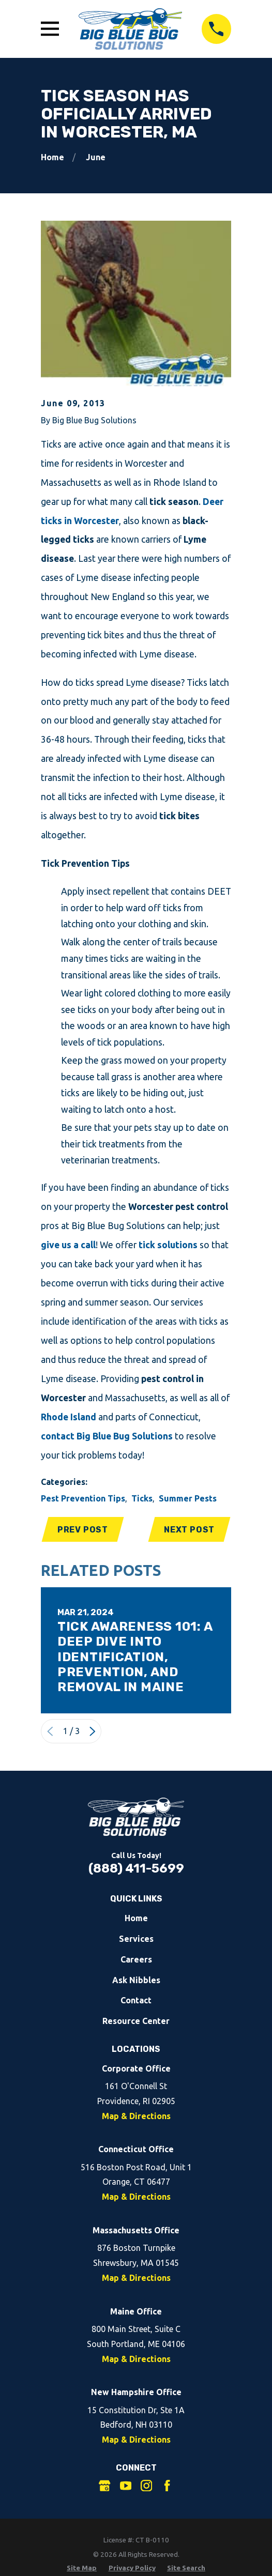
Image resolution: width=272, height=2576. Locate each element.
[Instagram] (146, 2486)
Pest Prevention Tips (83, 1498)
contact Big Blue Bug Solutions (107, 1436)
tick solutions (168, 1245)
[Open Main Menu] (50, 29)
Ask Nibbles (136, 1980)
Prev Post (83, 1530)
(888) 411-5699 (136, 1869)
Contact (136, 2001)
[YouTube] (125, 2486)
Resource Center (136, 2022)
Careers (136, 1960)
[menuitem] (82, 2569)
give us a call (68, 1245)
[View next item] (92, 1732)
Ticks (142, 1498)
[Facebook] (167, 2486)
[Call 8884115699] (217, 29)
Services (136, 1939)
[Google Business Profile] (104, 2486)
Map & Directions (136, 2116)
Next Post (188, 1530)
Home (136, 1918)
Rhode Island (68, 1417)
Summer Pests (188, 1498)
